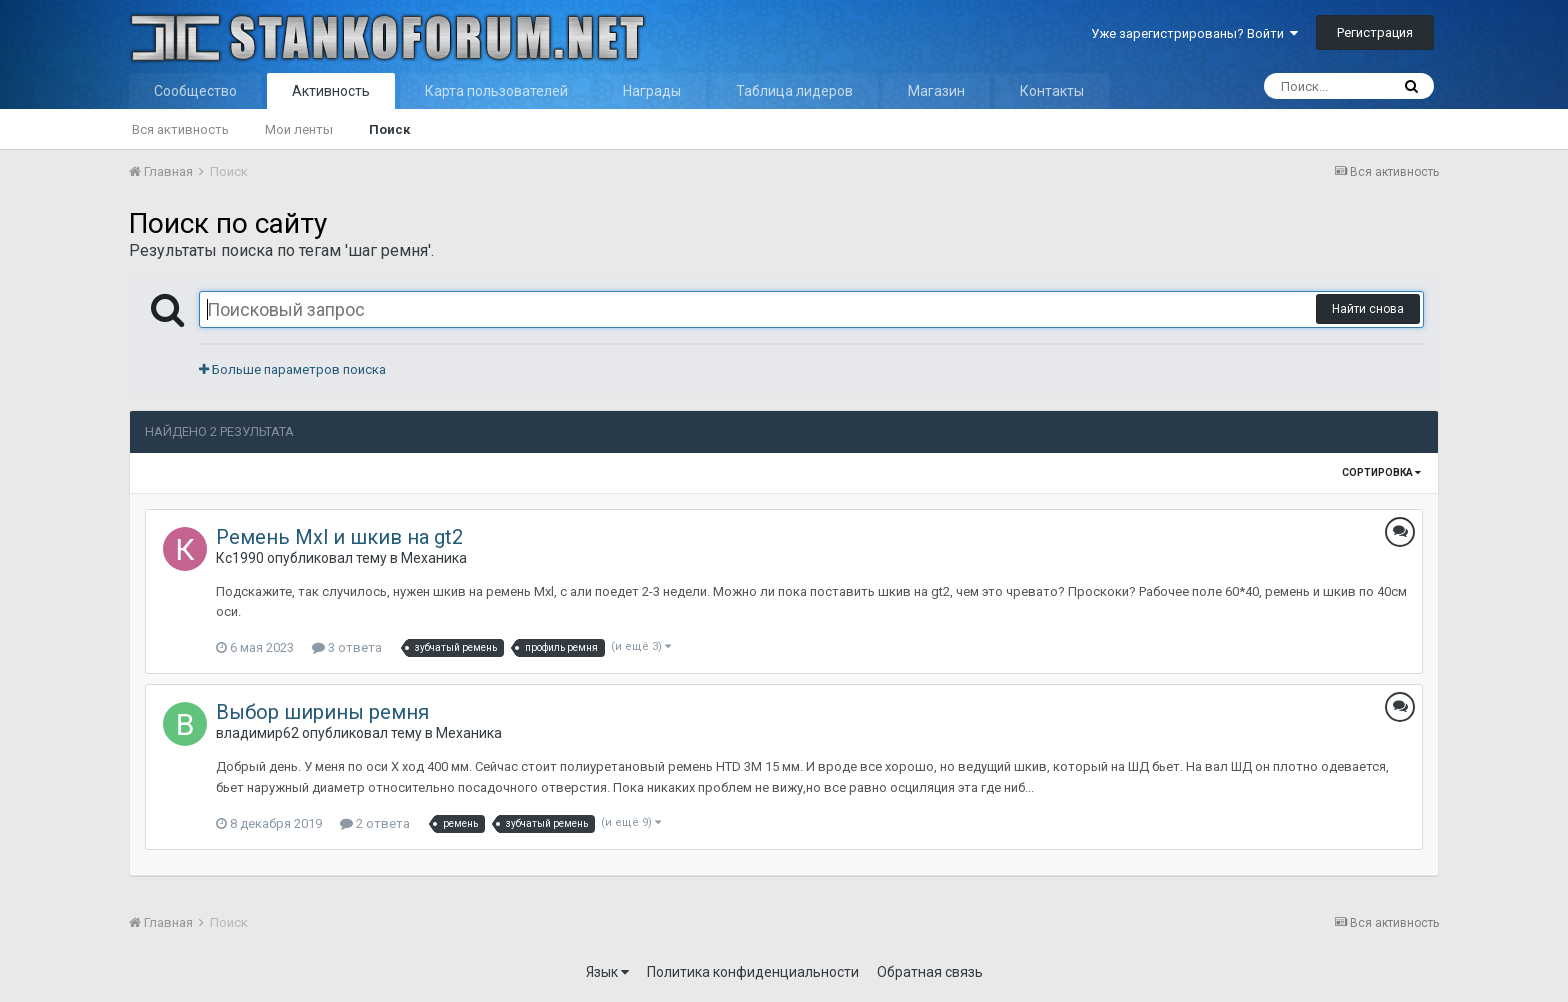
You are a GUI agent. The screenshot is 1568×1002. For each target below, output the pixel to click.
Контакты (1052, 91)
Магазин (936, 91)
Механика (434, 558)
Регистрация (1375, 32)
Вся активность (180, 129)
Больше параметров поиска (292, 369)
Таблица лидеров (794, 91)
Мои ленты (299, 129)
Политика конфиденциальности (753, 972)
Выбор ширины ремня (322, 712)
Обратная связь (930, 972)
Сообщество (195, 91)
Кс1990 (240, 558)
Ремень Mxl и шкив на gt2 (339, 537)
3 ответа (347, 647)
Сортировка (1381, 472)
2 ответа (375, 823)
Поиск (389, 129)
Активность (331, 91)
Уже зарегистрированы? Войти (1194, 33)
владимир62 (257, 733)
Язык (607, 972)
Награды (652, 91)
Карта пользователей (496, 91)
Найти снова (1368, 309)
